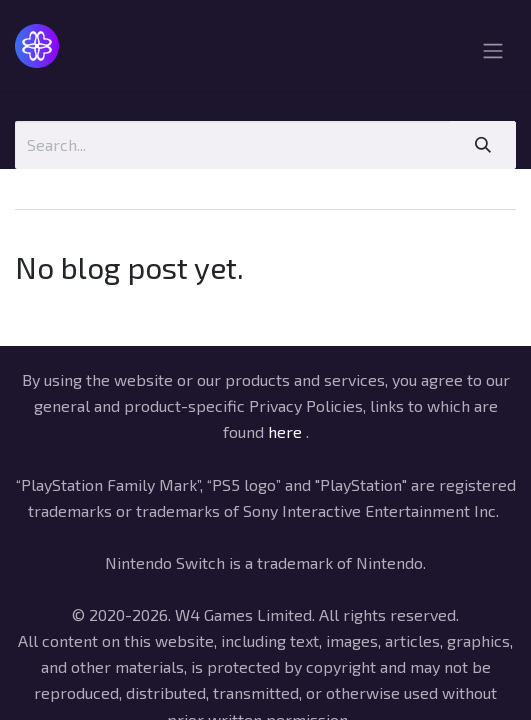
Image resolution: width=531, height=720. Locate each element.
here (285, 431)
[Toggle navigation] (493, 53)
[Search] (483, 145)
